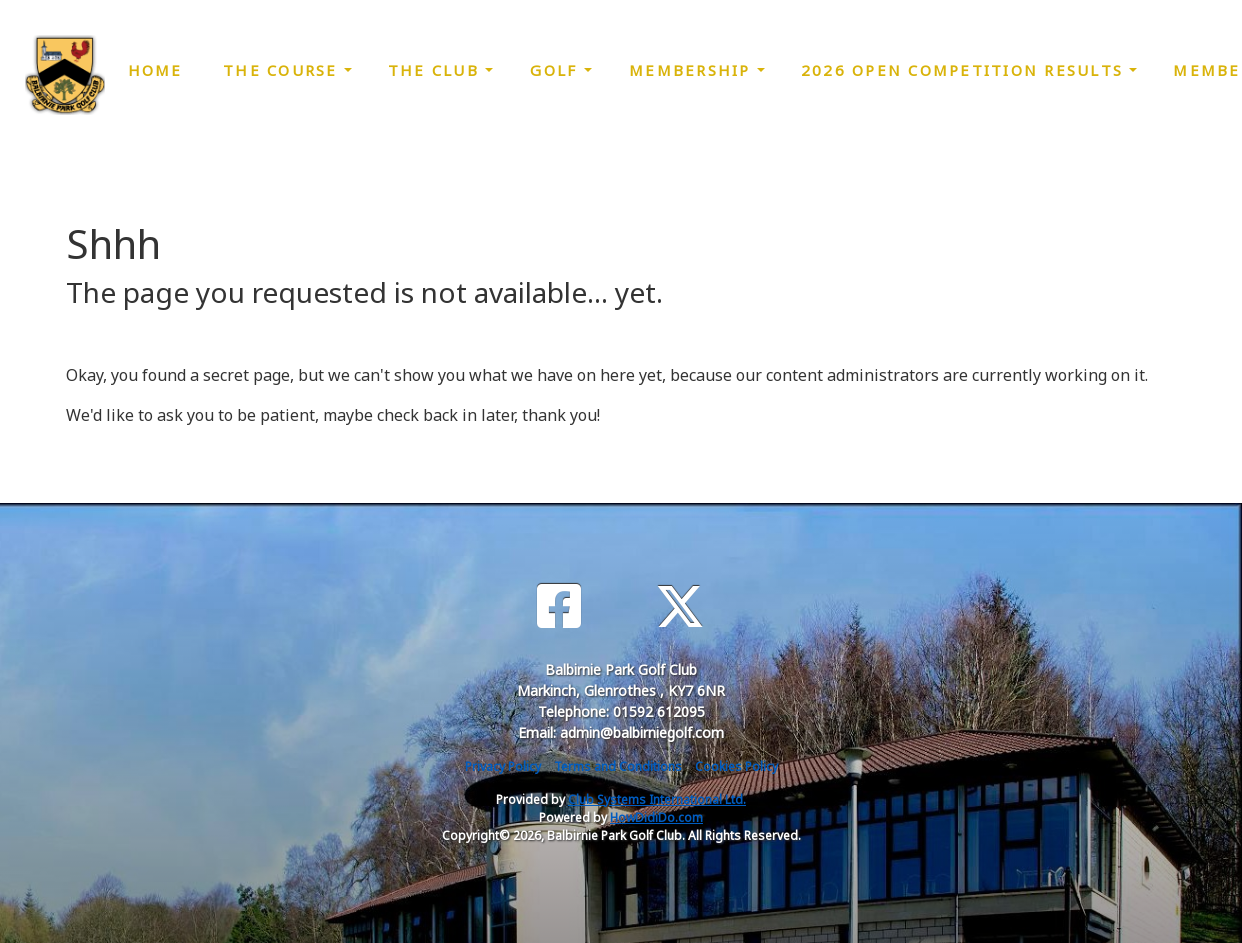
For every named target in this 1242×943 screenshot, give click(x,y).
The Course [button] (283, 70)
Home (155, 70)
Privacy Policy (503, 766)
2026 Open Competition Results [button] (965, 70)
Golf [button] (556, 70)
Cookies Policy (736, 766)
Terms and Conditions (618, 766)
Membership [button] (693, 70)
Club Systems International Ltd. (657, 799)
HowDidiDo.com (656, 817)
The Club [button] (436, 70)
